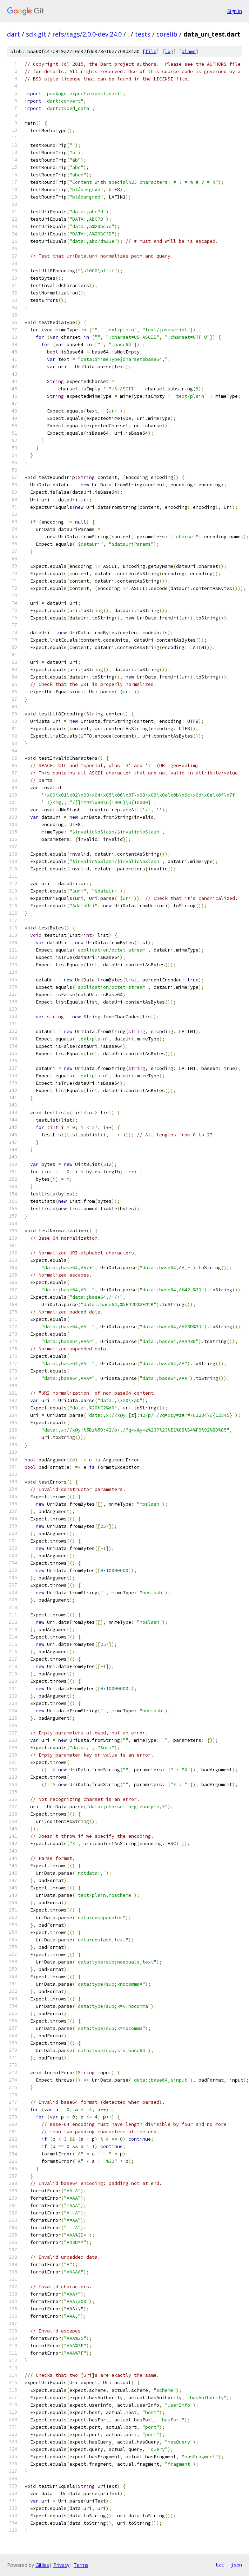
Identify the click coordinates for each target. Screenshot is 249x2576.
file (150, 51)
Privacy (61, 2565)
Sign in (234, 11)
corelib (166, 34)
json (236, 2565)
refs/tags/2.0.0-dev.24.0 (87, 34)
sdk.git (36, 34)
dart (13, 34)
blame (189, 51)
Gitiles (42, 2565)
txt (219, 2565)
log (169, 51)
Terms (81, 2565)
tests (142, 34)
